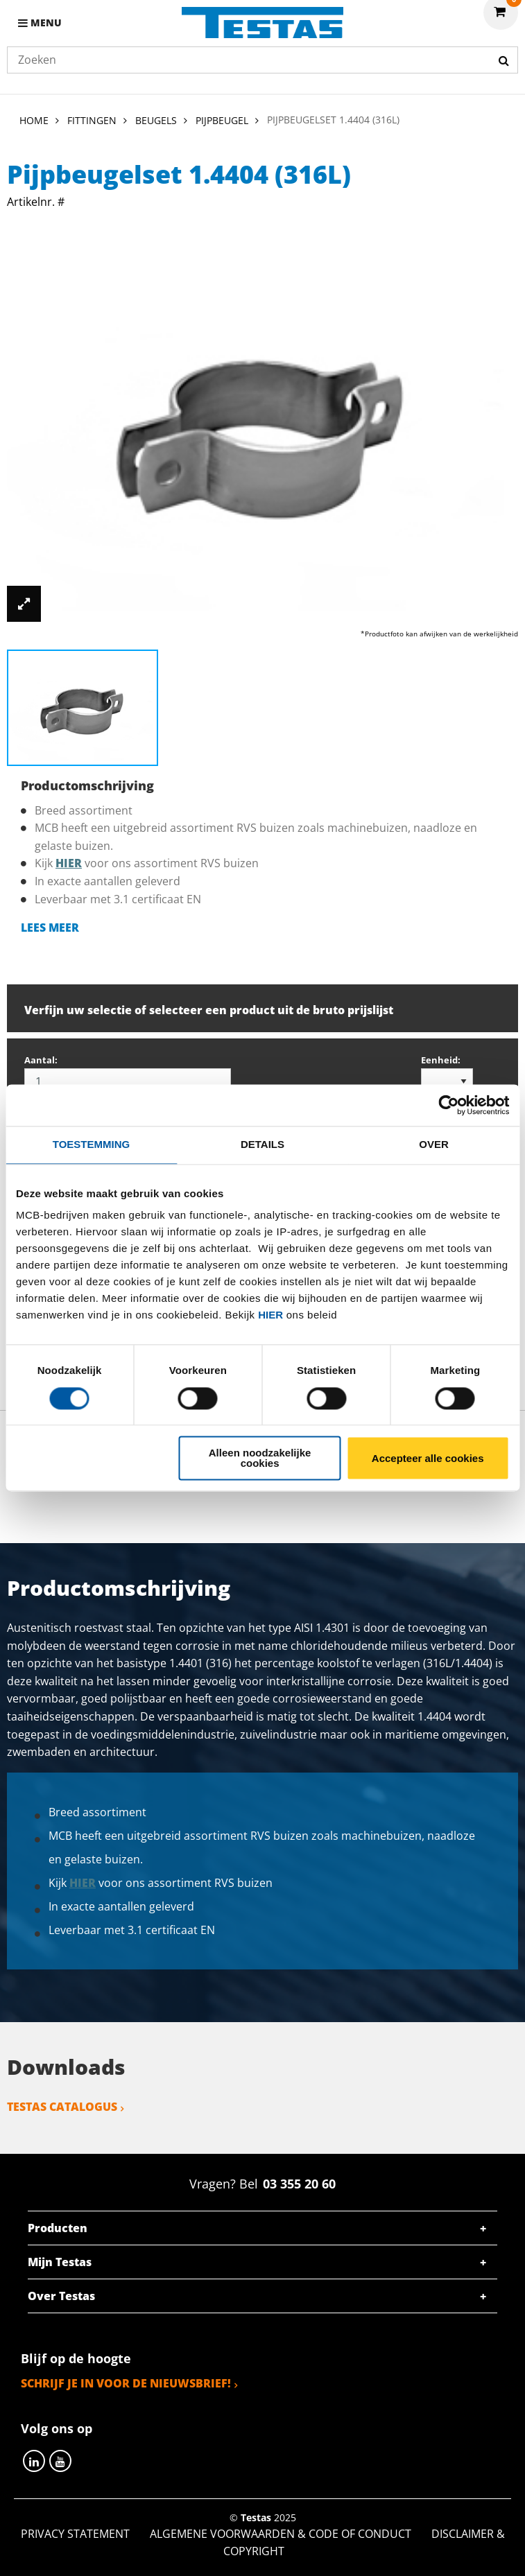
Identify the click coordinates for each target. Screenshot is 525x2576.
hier (270, 1315)
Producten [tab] (57, 2228)
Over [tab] (434, 1144)
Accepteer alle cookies (428, 1458)
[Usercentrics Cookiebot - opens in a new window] (448, 1105)
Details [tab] (262, 1144)
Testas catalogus (62, 2106)
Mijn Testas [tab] (60, 2262)
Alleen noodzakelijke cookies (260, 1458)
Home (34, 120)
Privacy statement (75, 2533)
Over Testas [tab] (61, 2296)
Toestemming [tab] (91, 1144)
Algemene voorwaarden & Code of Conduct (280, 2533)
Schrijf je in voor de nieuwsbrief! (126, 2383)
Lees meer (50, 927)
